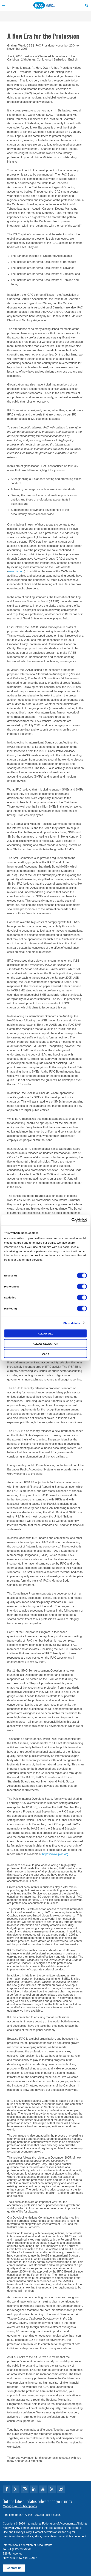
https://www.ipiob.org (55, 1854)
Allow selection (45, 1343)
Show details (71, 1322)
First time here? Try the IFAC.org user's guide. (32, 2514)
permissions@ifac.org (57, 2532)
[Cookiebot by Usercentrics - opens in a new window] (71, 1220)
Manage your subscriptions (20, 2506)
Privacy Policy (23, 2532)
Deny (45, 1353)
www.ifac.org (16, 571)
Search (86, 5)
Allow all (45, 1333)
